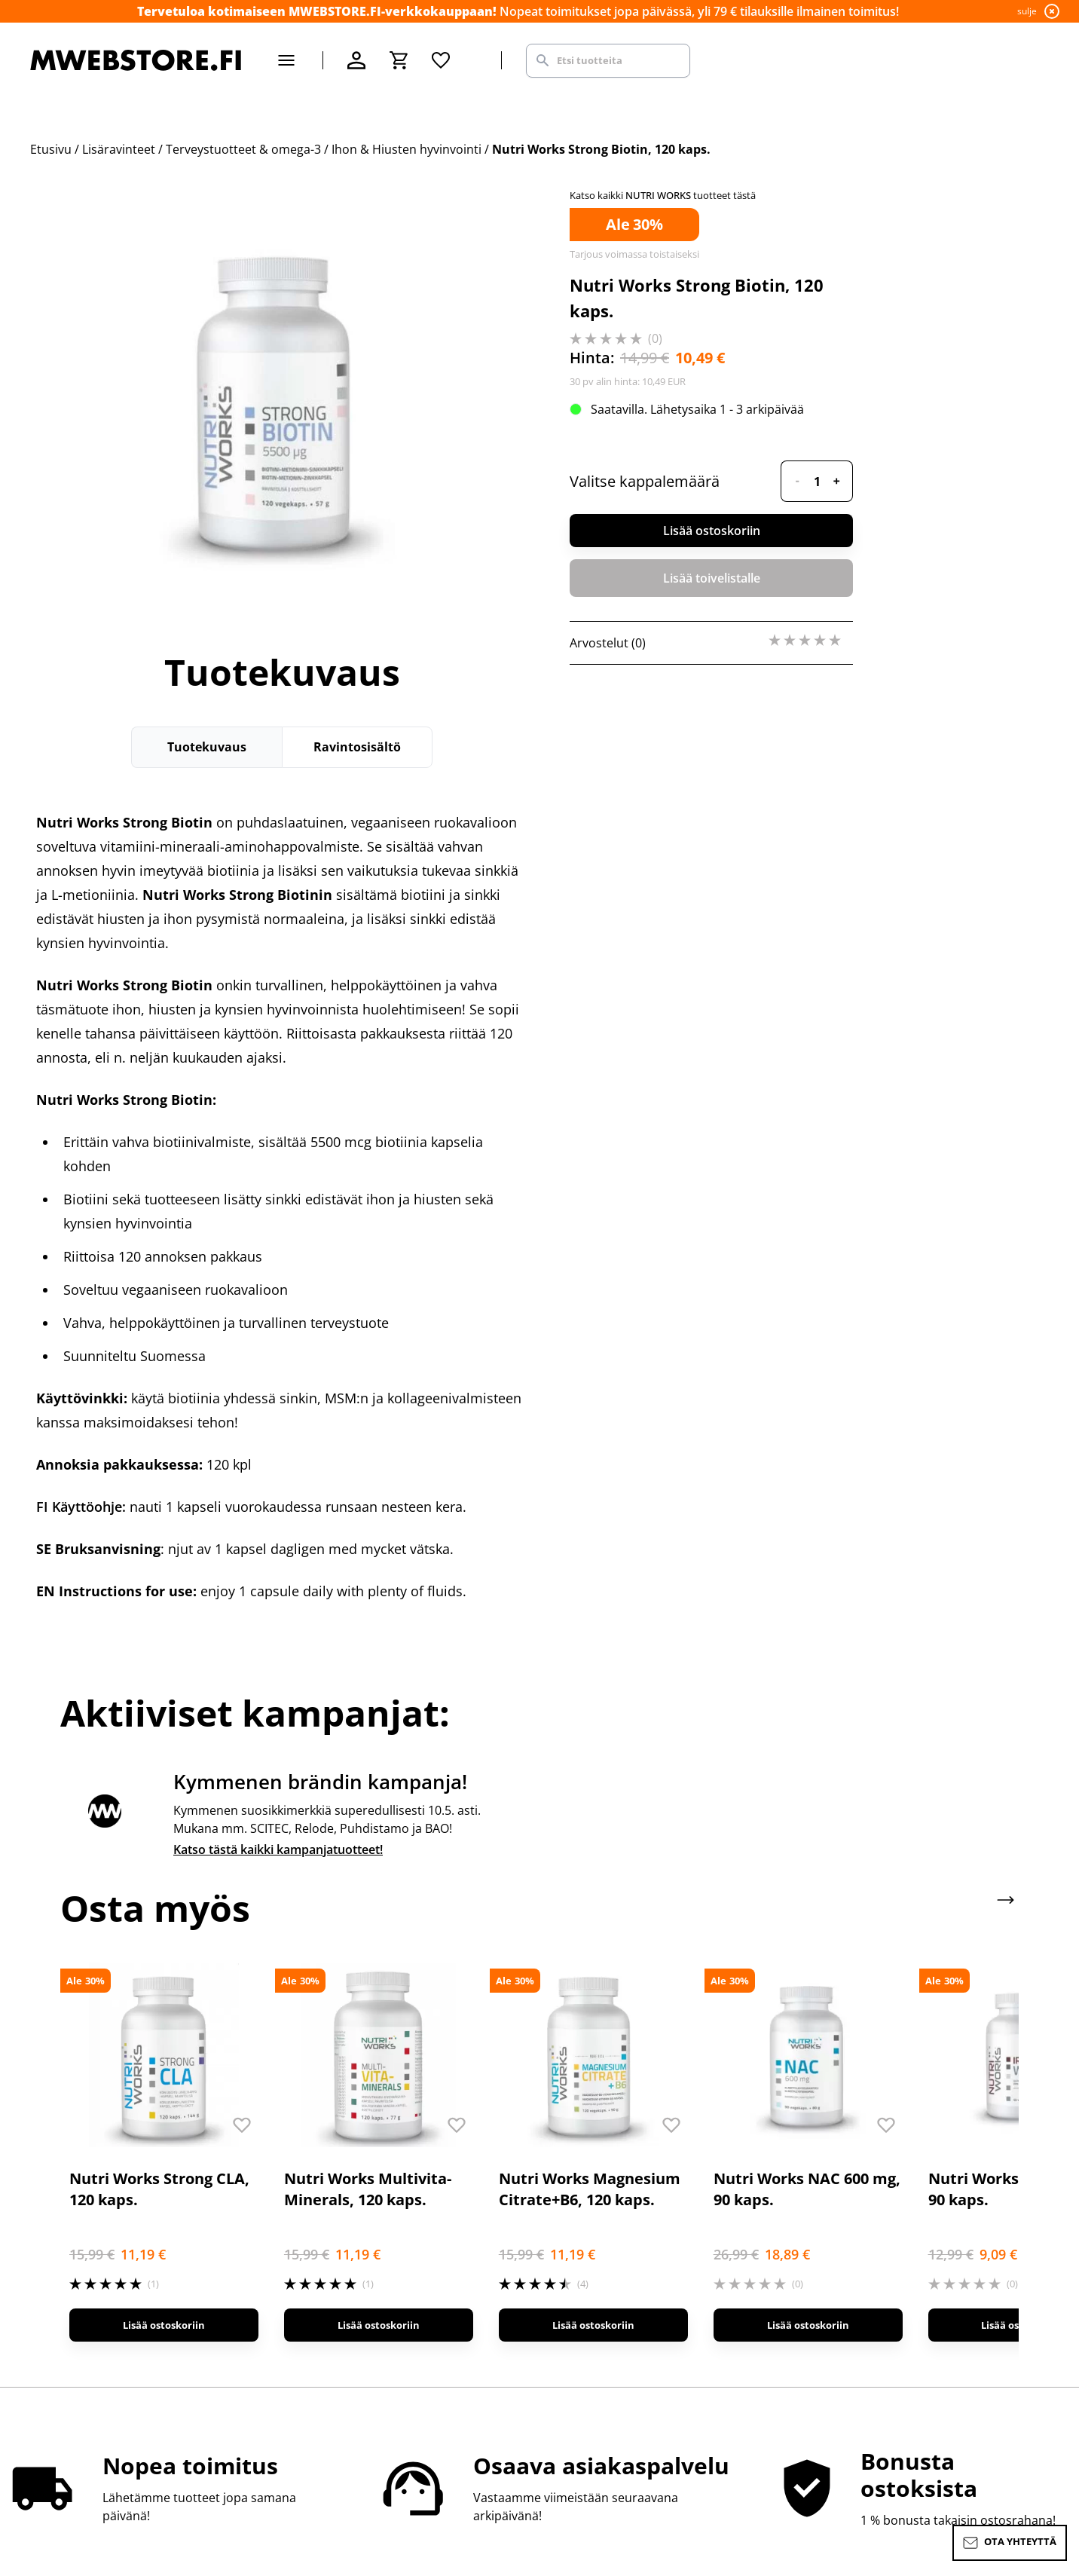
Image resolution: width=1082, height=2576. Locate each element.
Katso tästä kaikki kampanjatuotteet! (278, 1849)
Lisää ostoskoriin (711, 530)
